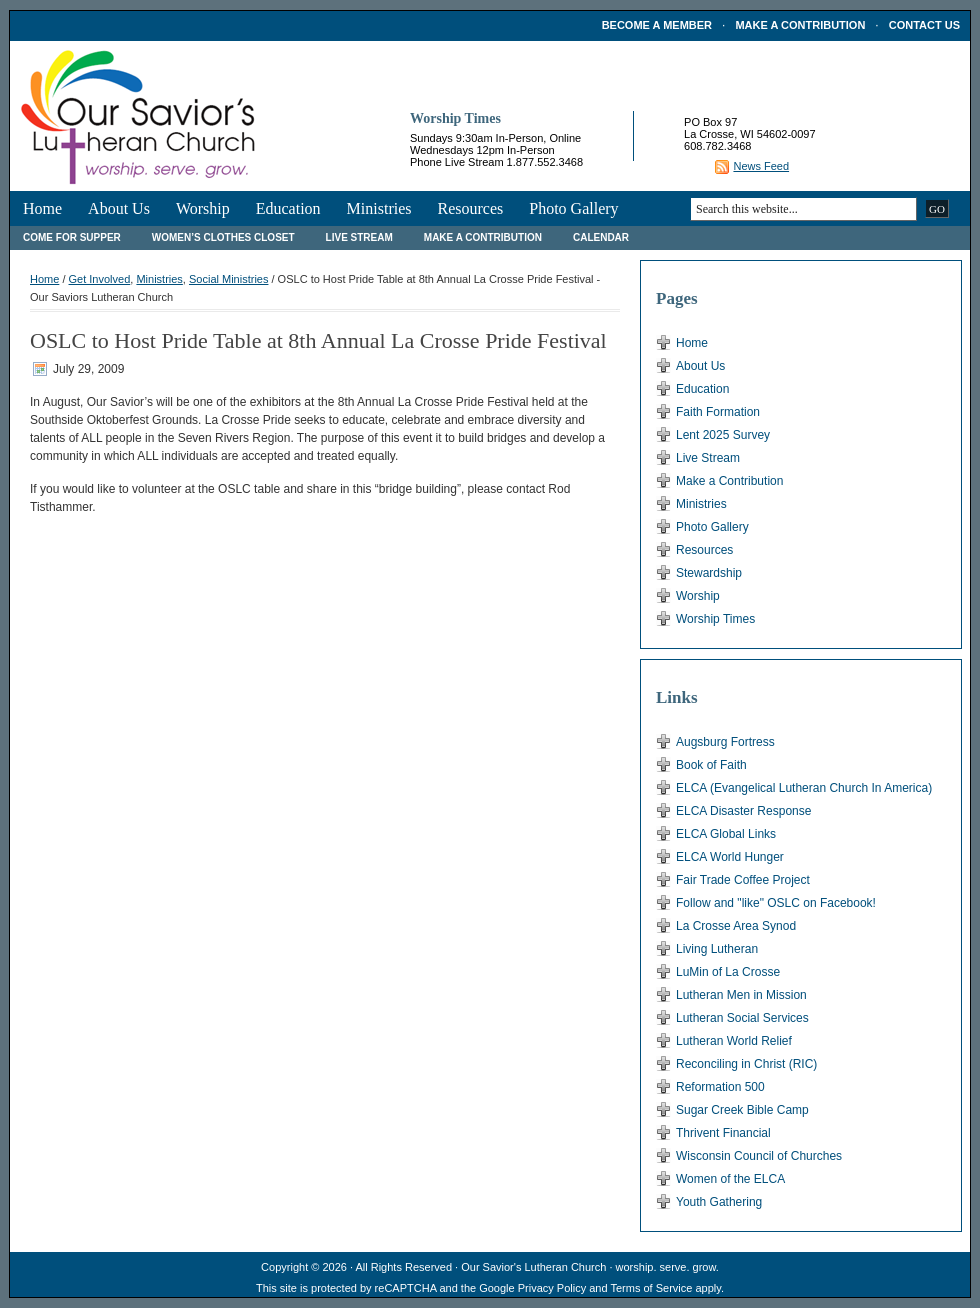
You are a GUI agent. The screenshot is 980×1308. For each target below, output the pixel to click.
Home (42, 208)
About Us (119, 208)
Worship (203, 208)
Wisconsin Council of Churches (759, 1156)
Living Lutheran (717, 949)
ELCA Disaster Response (743, 811)
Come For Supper (72, 237)
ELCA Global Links (726, 834)
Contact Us (924, 25)
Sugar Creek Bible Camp (742, 1110)
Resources (470, 208)
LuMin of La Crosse (728, 972)
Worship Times (715, 619)
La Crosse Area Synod (736, 926)
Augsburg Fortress (725, 742)
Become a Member (657, 25)
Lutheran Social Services (742, 1018)
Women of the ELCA (730, 1179)
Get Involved (100, 279)
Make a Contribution (800, 25)
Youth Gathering (719, 1202)
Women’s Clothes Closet (223, 237)
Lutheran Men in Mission (741, 995)
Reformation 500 (720, 1087)
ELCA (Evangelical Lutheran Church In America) (804, 788)
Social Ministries (228, 279)
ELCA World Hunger (730, 857)
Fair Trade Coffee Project (743, 880)
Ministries (379, 208)
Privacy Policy (552, 1288)
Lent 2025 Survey (723, 435)
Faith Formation (718, 412)
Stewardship (709, 573)
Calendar (601, 237)
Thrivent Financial (723, 1133)
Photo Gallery (573, 208)
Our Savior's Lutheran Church (533, 1267)
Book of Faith (711, 765)
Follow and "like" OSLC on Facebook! (776, 903)
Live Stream (359, 237)
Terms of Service (651, 1288)
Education (288, 208)
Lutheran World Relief (734, 1041)
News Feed (761, 166)
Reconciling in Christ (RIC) (746, 1064)
